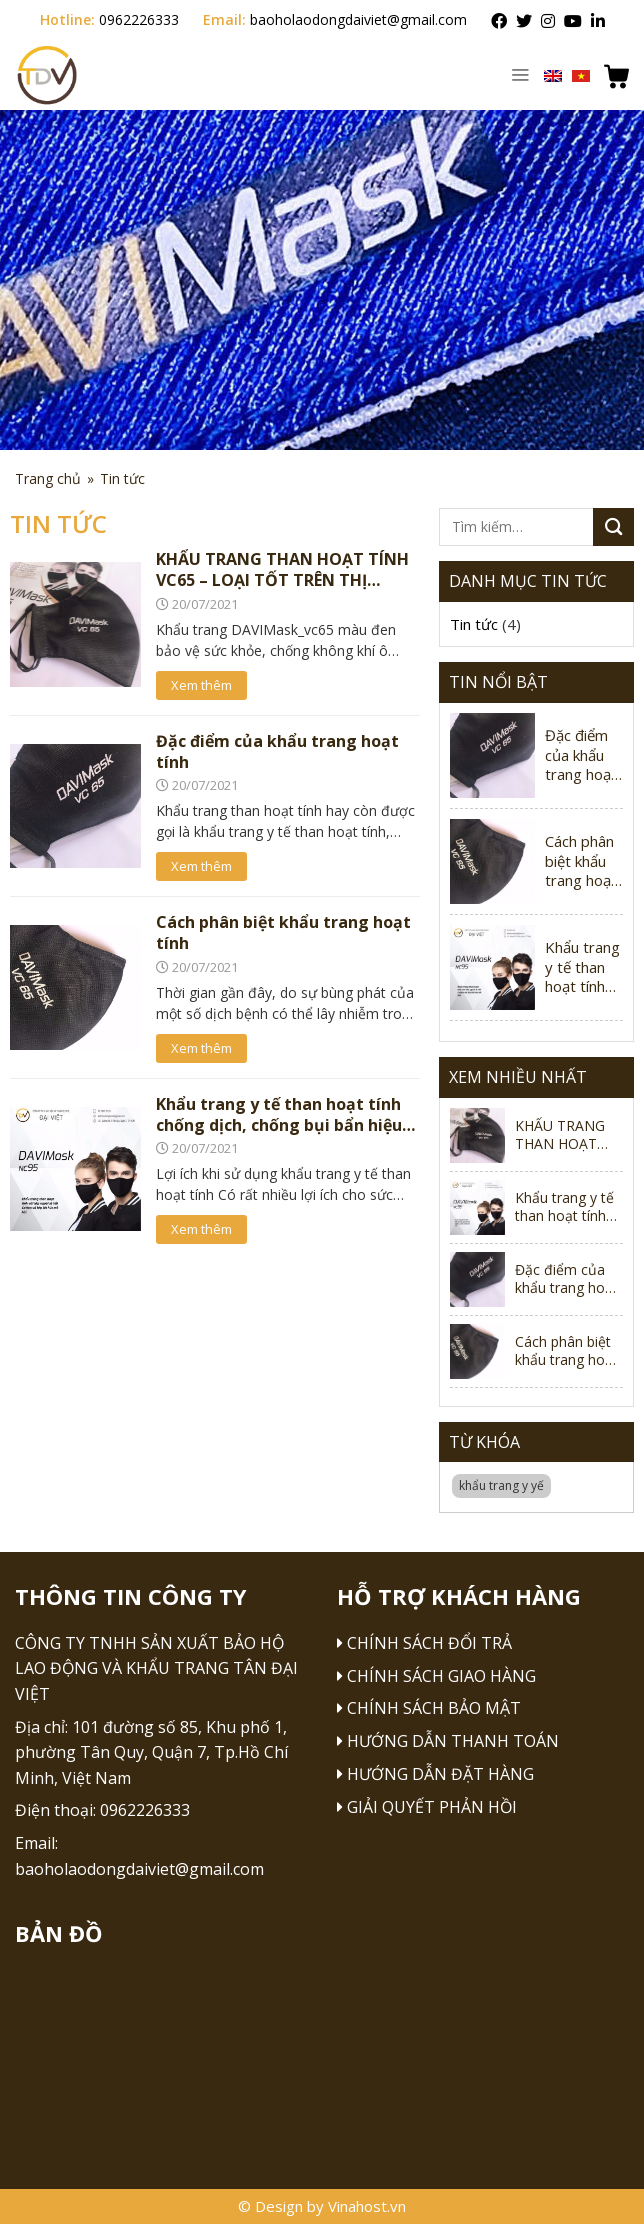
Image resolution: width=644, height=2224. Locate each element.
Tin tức (474, 624)
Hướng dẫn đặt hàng (440, 1774)
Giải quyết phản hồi (432, 1807)
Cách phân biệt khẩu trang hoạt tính (581, 861)
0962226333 (139, 19)
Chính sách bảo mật (434, 1708)
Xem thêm (201, 685)
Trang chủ (48, 478)
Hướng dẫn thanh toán (453, 1741)
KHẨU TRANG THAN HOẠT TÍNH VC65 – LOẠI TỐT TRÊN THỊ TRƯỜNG (568, 1135)
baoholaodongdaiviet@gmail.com (358, 19)
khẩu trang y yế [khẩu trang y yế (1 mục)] (501, 1485)
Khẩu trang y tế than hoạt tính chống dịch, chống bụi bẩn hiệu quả (583, 967)
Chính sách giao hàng (441, 1676)
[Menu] (520, 74)
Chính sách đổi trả (429, 1643)
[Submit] (613, 527)
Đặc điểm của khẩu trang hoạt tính (581, 755)
